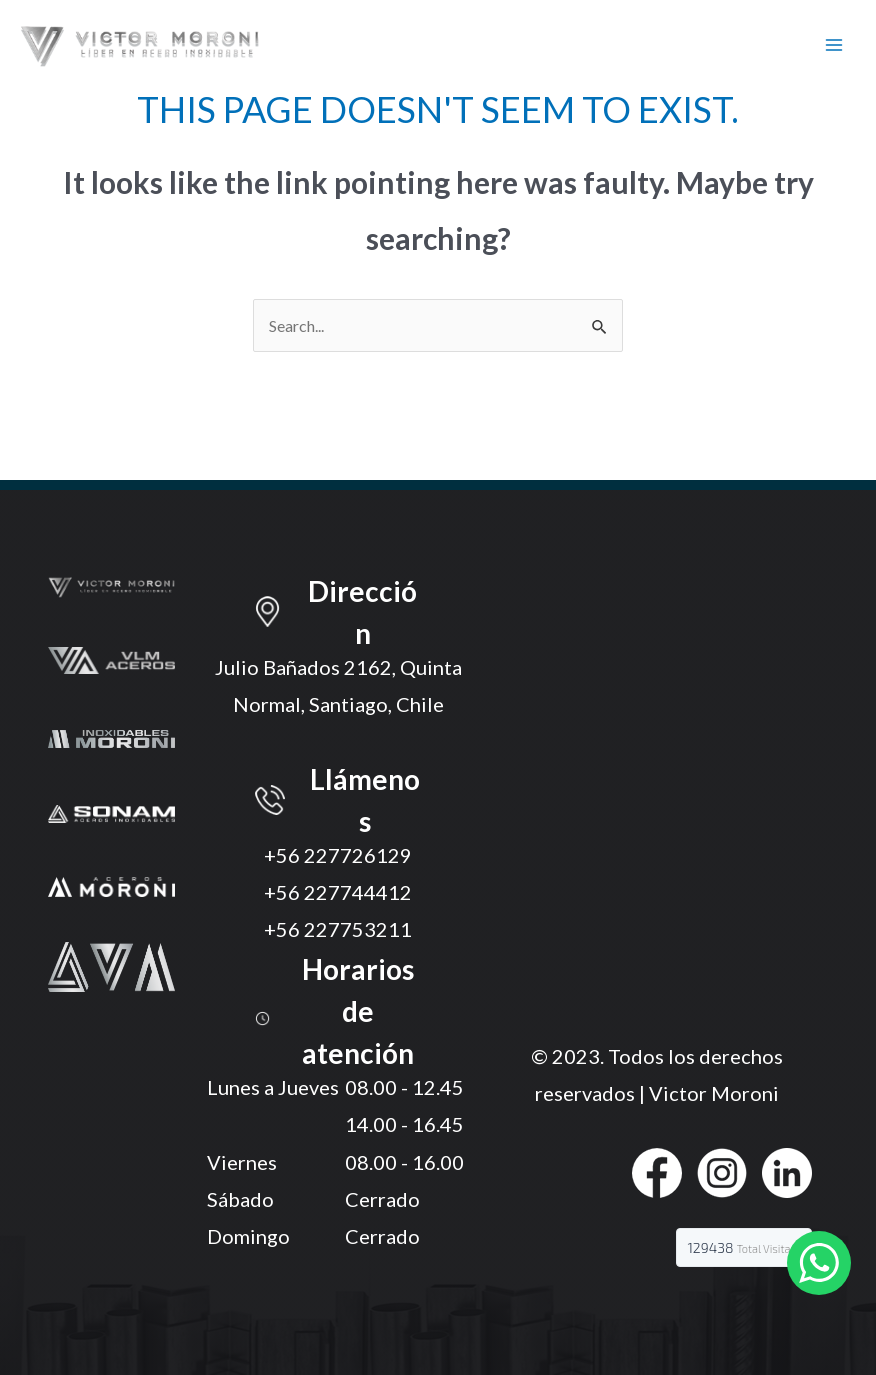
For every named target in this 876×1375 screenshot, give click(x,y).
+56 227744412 (338, 892)
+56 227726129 (338, 855)
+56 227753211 (338, 929)
